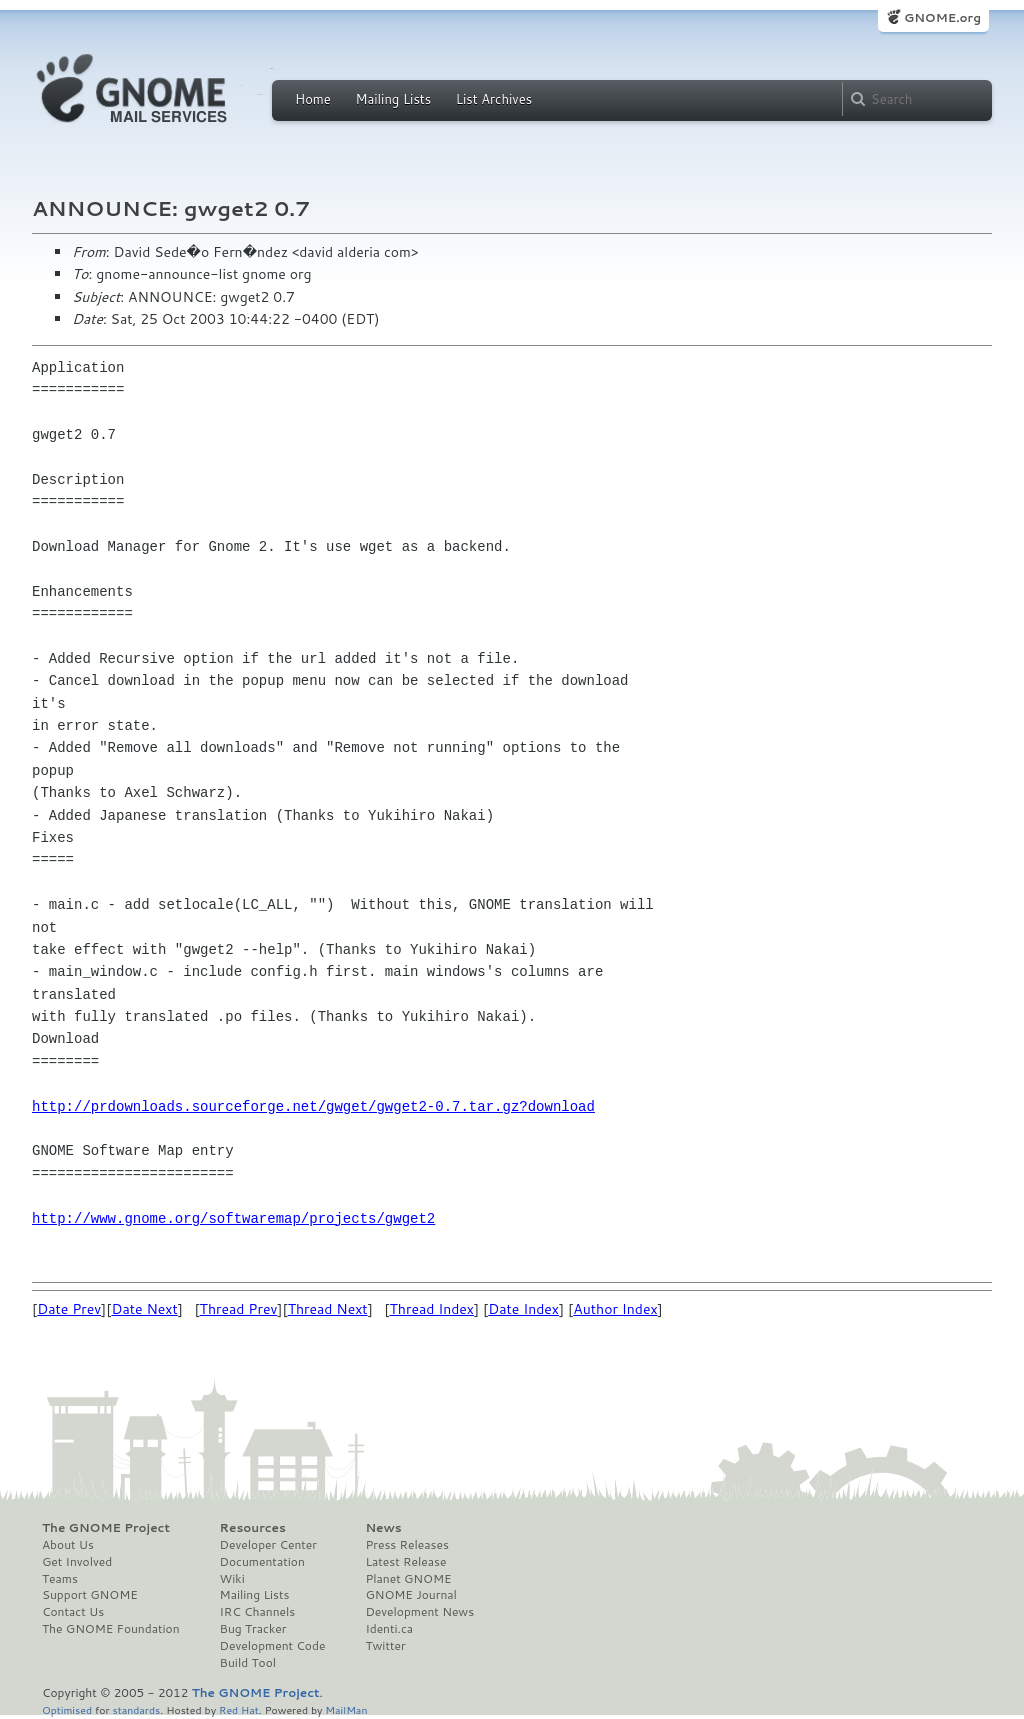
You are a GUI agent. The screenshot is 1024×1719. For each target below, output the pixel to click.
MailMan (346, 1709)
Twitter (385, 1646)
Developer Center (268, 1545)
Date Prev (69, 1309)
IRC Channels (258, 1612)
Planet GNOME (408, 1579)
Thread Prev (239, 1309)
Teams (60, 1579)
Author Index (615, 1309)
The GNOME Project (106, 1528)
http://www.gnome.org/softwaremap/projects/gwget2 (233, 1218)
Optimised (67, 1709)
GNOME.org (942, 17)
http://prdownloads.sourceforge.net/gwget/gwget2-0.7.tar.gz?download (313, 1106)
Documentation (262, 1562)
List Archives (494, 99)
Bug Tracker (253, 1629)
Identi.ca (389, 1629)
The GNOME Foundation (111, 1629)
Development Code (273, 1646)
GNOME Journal (411, 1595)
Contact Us (73, 1612)
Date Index (523, 1309)
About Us (68, 1545)
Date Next (144, 1309)
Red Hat (239, 1709)
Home (313, 99)
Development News (419, 1612)
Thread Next (328, 1309)
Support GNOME (90, 1595)
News (383, 1528)
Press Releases (406, 1545)
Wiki (232, 1579)
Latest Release (405, 1562)
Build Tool (248, 1663)
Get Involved (77, 1562)
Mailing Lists (393, 99)
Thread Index (432, 1309)
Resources (253, 1528)
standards (136, 1709)
